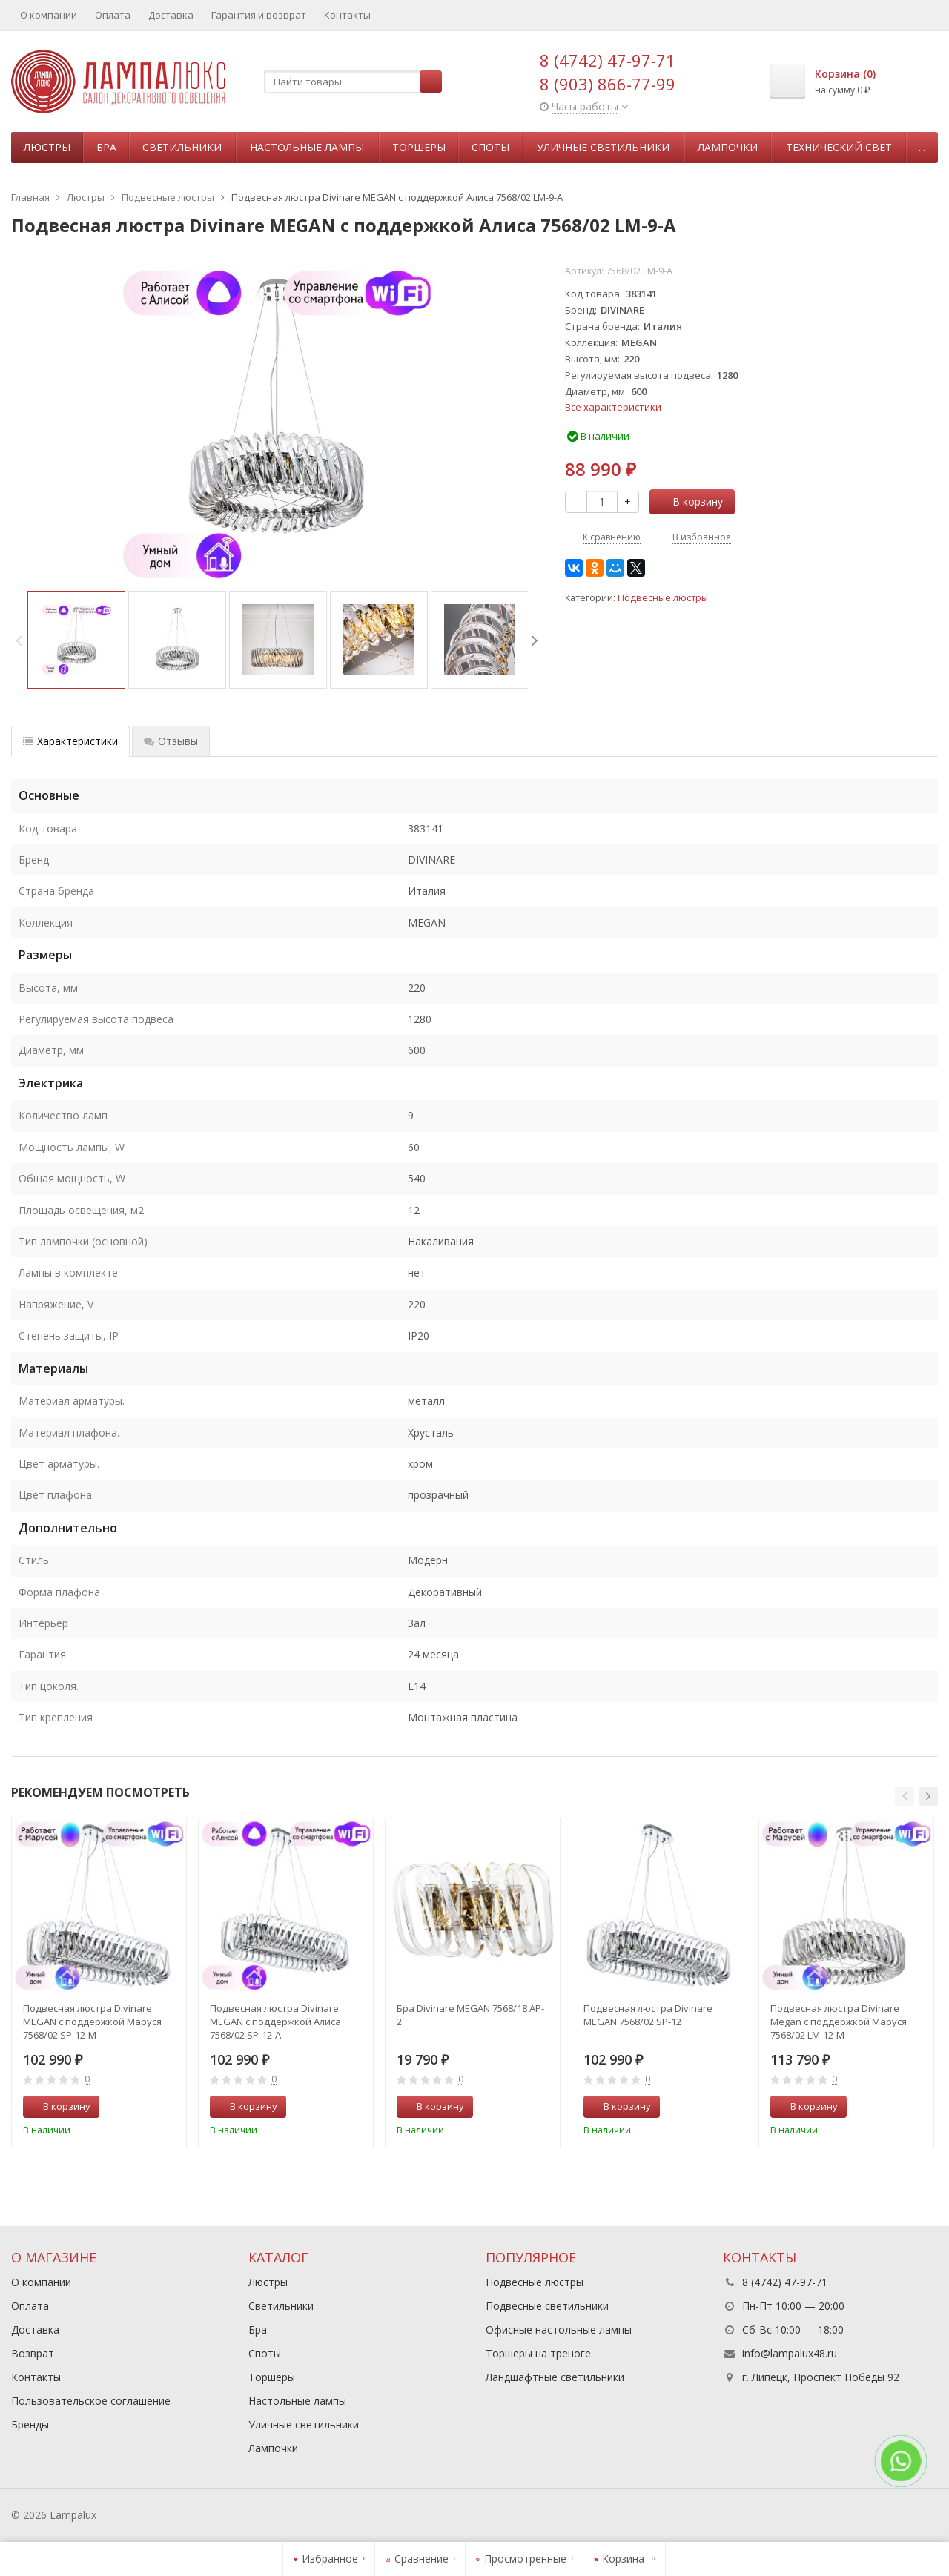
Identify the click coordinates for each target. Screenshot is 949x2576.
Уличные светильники (603, 147)
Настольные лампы (307, 147)
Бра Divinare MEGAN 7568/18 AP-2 (470, 2014)
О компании (48, 14)
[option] (76, 640)
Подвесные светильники (547, 2306)
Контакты (347, 14)
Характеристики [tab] (70, 741)
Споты (490, 147)
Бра (106, 147)
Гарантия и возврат (258, 14)
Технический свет (839, 147)
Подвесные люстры (663, 598)
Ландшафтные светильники (555, 2377)
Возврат (32, 2353)
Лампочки (728, 147)
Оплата (112, 14)
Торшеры (419, 147)
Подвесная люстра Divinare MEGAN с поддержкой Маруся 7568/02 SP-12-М (92, 2021)
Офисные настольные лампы (559, 2329)
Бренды (30, 2424)
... (922, 147)
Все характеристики (613, 407)
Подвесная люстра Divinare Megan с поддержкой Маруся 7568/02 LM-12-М (838, 2021)
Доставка (171, 14)
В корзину (689, 501)
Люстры (47, 147)
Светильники (182, 147)
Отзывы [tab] (171, 741)
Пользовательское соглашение (91, 2401)
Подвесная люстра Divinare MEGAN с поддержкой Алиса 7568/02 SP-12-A (275, 2021)
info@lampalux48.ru (789, 2353)
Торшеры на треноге (538, 2353)
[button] (904, 1796)
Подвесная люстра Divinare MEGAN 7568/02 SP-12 (647, 2014)
